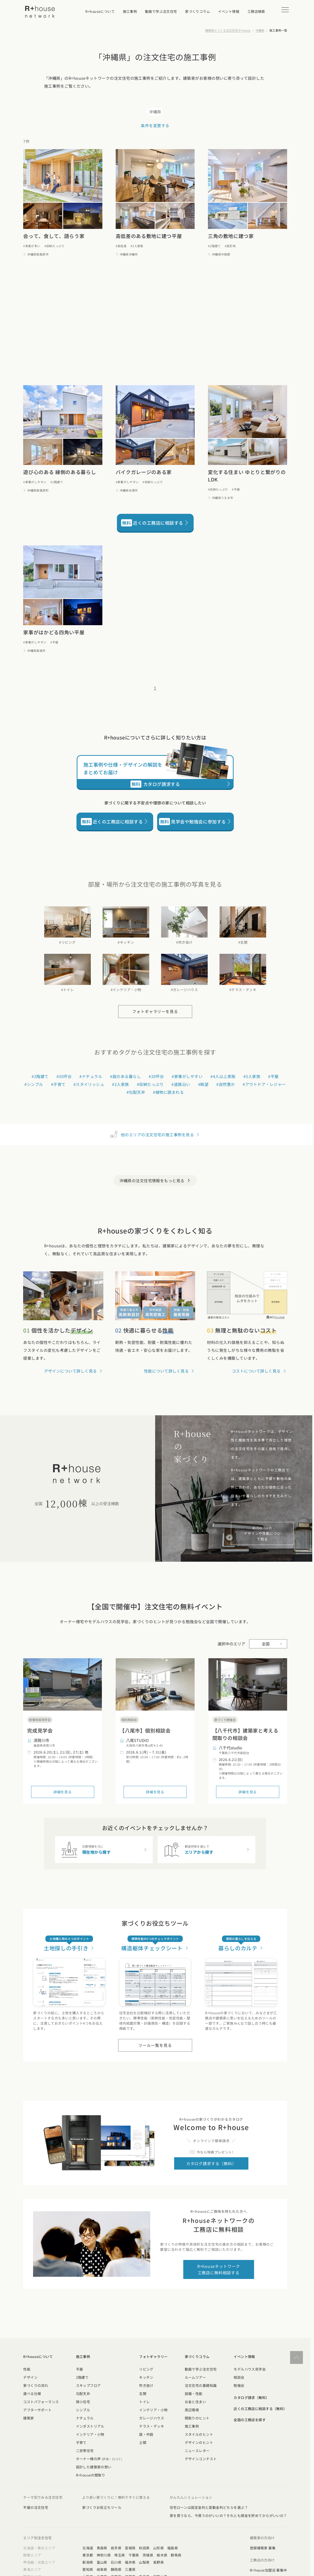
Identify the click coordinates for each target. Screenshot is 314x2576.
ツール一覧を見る (155, 2064)
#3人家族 (136, 246)
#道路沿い (180, 1103)
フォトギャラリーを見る (155, 1031)
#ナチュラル (252, 252)
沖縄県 (260, 30)
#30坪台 (271, 252)
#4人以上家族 (76, 488)
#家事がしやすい (34, 252)
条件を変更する (155, 125)
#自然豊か (225, 1103)
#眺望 (203, 1103)
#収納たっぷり (54, 246)
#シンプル (33, 1103)
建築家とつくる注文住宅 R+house (228, 30)
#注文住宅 (182, 246)
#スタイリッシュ (89, 1103)
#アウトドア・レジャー (83, 252)
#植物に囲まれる (168, 1111)
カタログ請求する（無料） (211, 2183)
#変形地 (230, 246)
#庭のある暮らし (267, 246)
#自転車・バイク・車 (147, 495)
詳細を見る (63, 1811)
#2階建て (56, 252)
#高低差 (121, 246)
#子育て (58, 1103)
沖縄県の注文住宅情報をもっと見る (155, 1200)
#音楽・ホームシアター (84, 246)
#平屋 (151, 246)
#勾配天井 (136, 1111)
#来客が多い (31, 246)
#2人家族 (120, 1103)
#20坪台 (165, 246)
